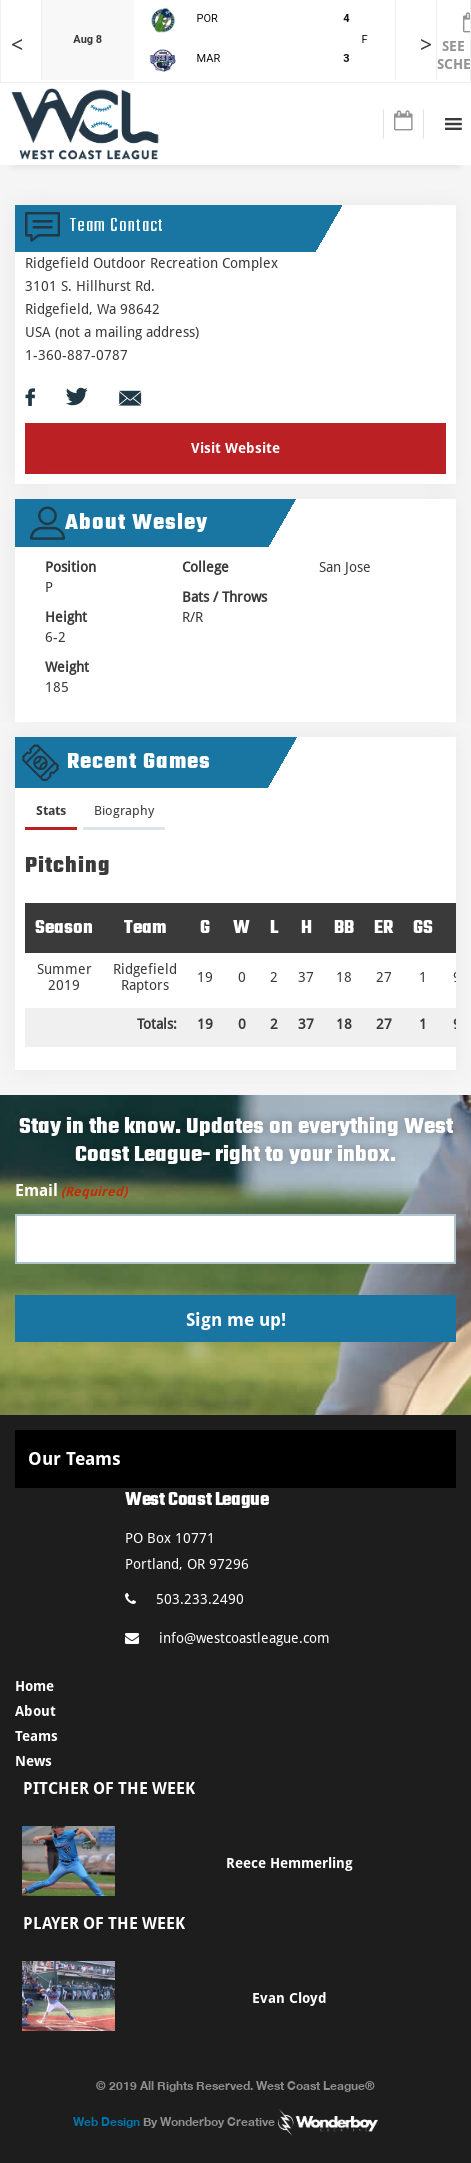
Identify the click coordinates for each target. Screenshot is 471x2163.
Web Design (106, 2120)
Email (71, 1191)
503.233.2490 (184, 1599)
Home (34, 1686)
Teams (36, 1736)
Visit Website (235, 448)
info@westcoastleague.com (227, 1638)
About (35, 1711)
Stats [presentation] (51, 810)
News (33, 1761)
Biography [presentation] (124, 810)
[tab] (51, 814)
